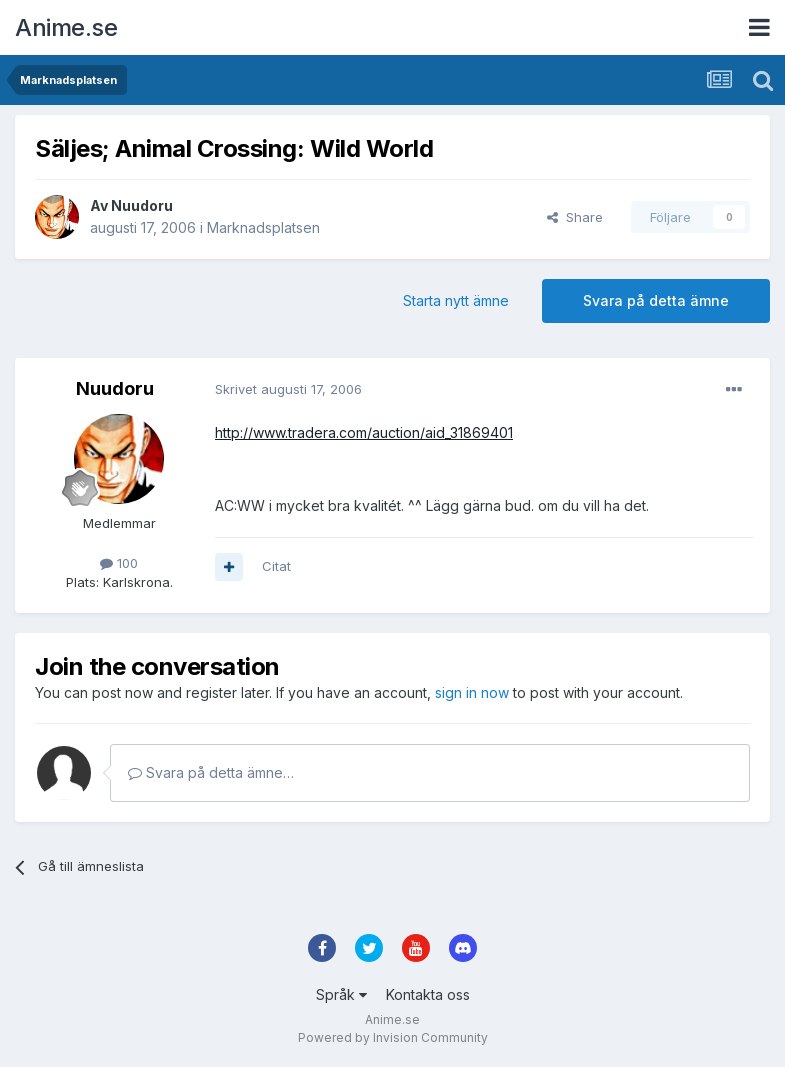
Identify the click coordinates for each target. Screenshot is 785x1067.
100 (119, 563)
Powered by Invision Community (393, 1037)
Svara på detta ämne (656, 300)
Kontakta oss (428, 994)
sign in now (472, 692)
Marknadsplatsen (263, 227)
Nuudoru (142, 205)
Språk (341, 994)
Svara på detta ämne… (211, 772)
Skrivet (288, 389)
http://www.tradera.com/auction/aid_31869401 (364, 432)
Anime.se (66, 27)
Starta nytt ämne (456, 300)
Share (575, 217)
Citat (276, 566)
